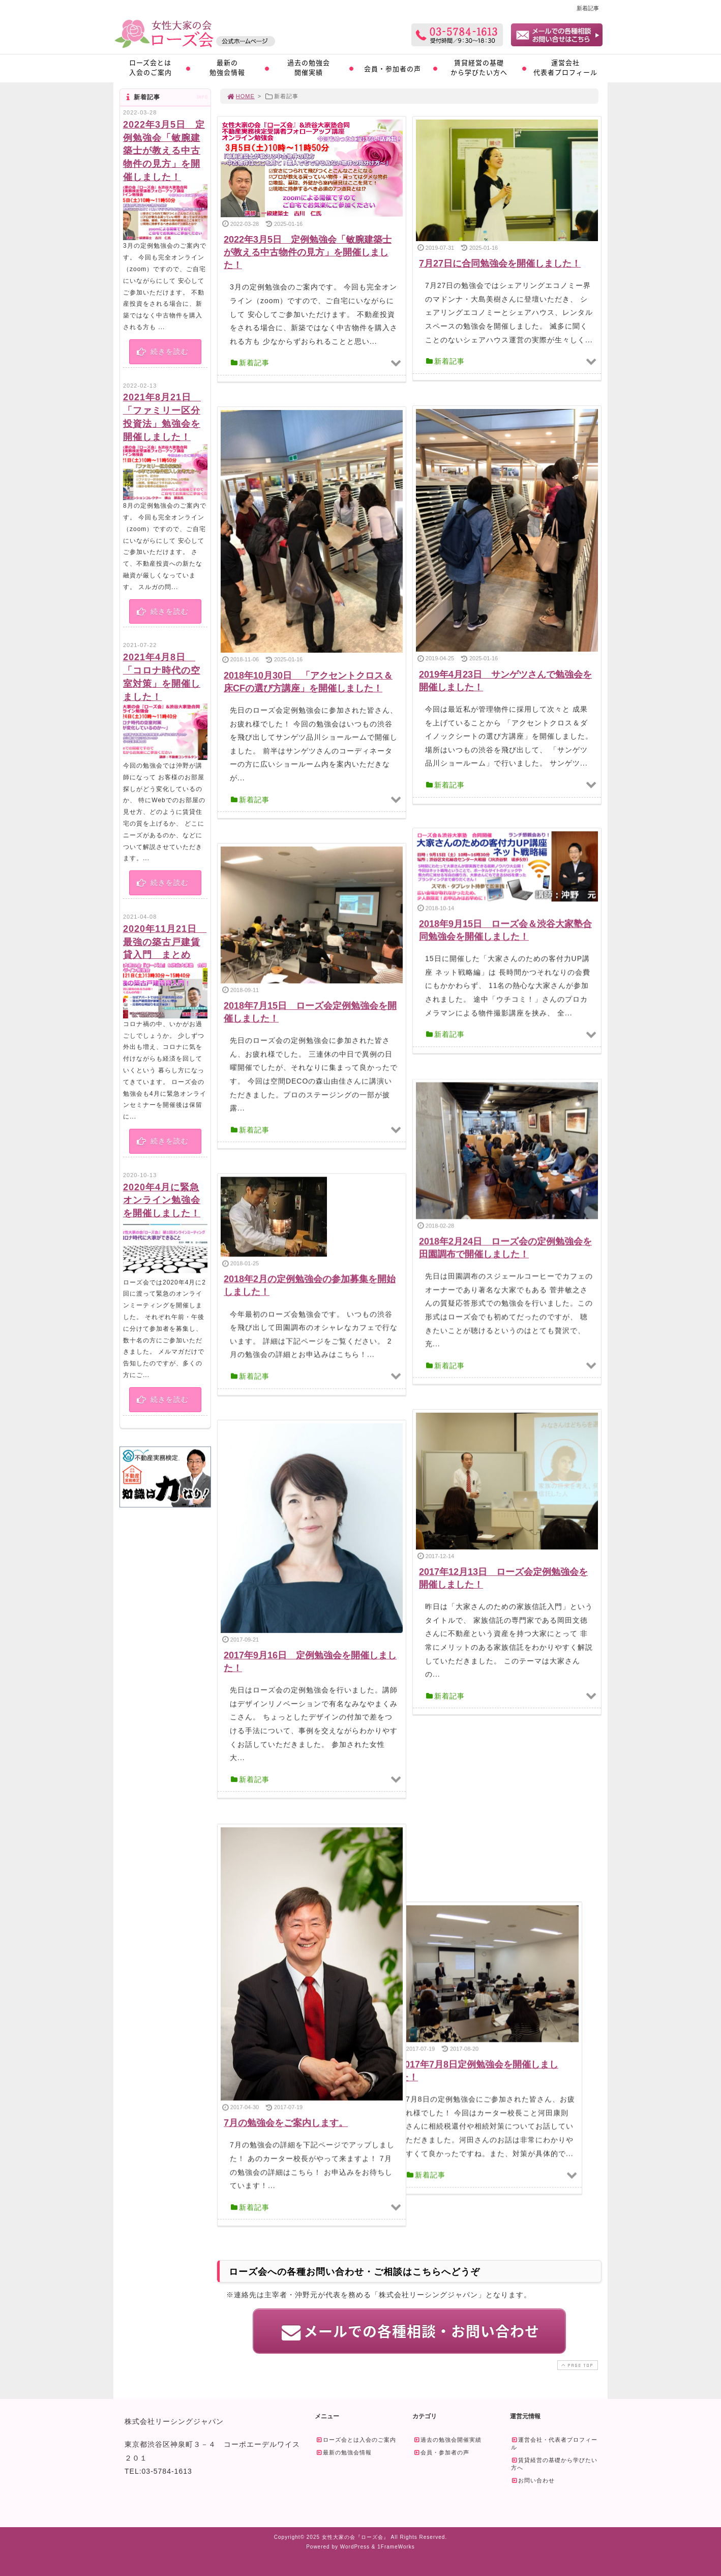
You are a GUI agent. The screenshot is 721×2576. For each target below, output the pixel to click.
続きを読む (162, 351)
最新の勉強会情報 (227, 67)
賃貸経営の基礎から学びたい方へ (478, 67)
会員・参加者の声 (392, 68)
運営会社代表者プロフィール (565, 67)
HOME (240, 96)
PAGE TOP (576, 2364)
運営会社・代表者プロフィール (554, 2442)
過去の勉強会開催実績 (308, 67)
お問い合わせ (533, 2479)
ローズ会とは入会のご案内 (150, 67)
